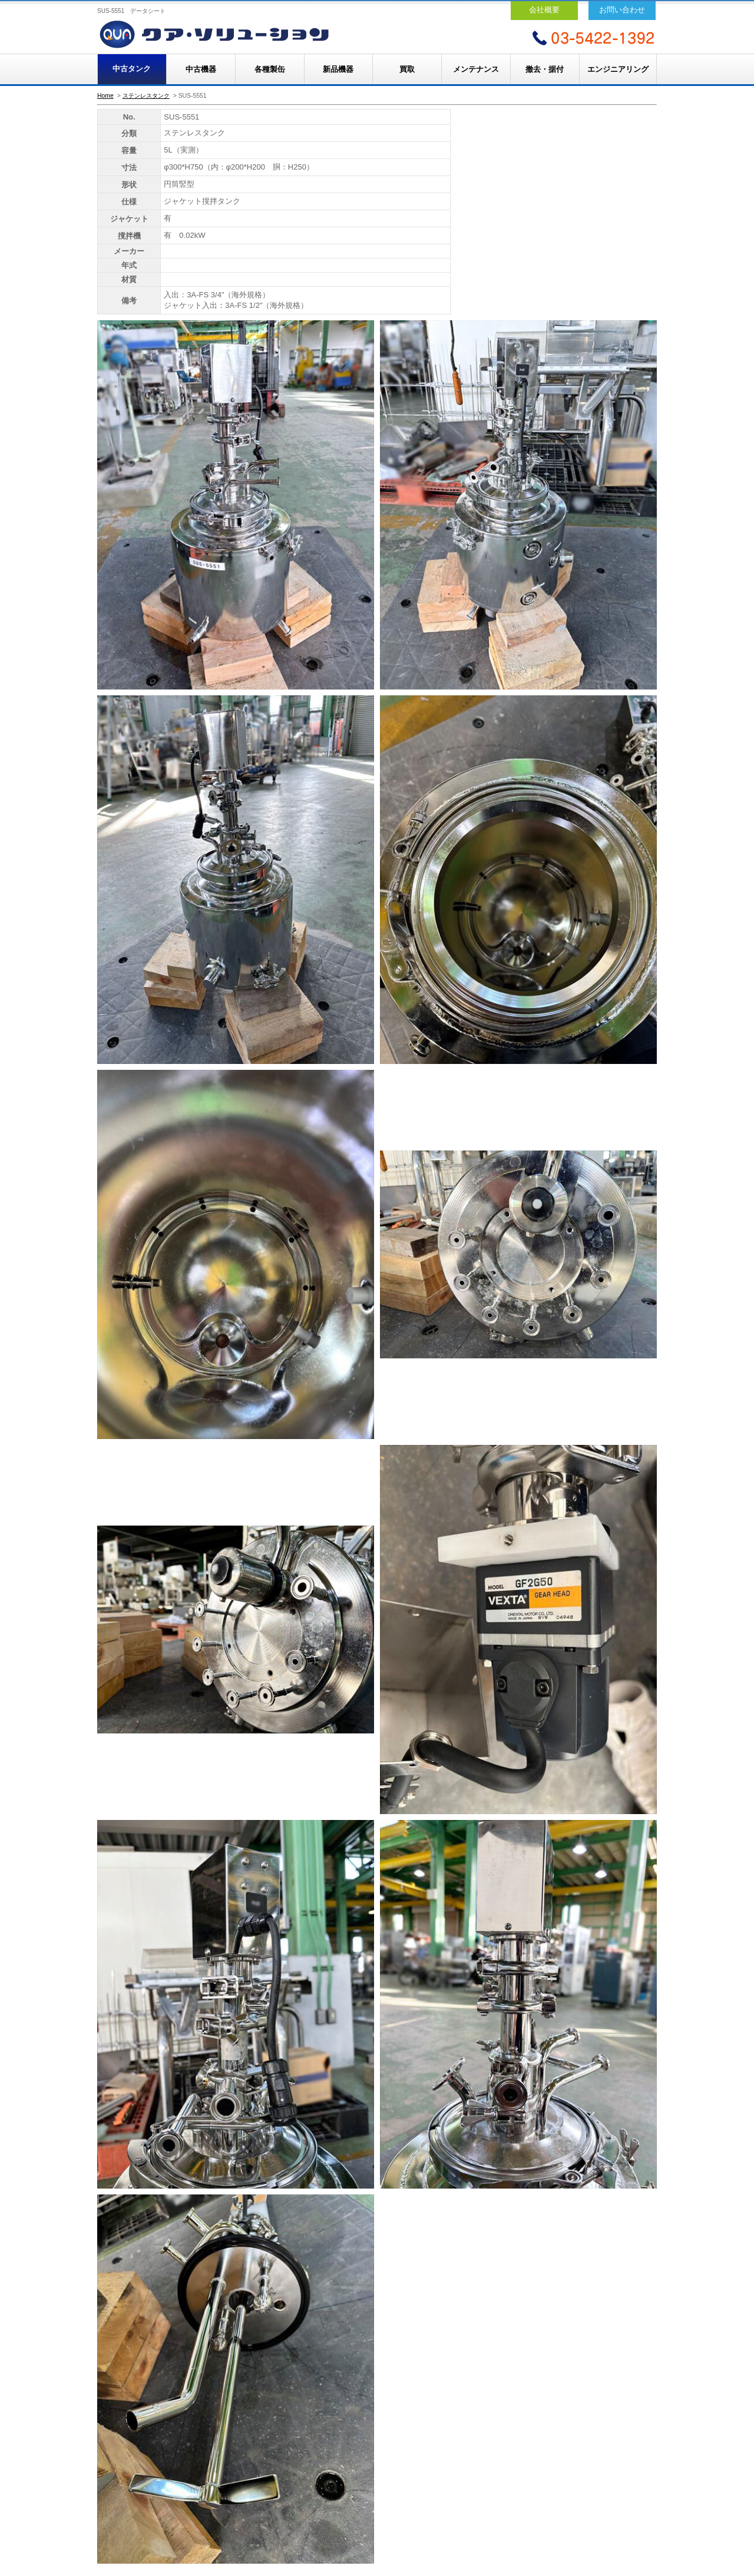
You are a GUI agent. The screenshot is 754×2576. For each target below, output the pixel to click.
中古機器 (201, 69)
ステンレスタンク (146, 95)
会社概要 (544, 9)
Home (105, 95)
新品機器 (338, 69)
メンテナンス (476, 69)
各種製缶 (269, 69)
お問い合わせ (622, 9)
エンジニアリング (618, 69)
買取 (407, 69)
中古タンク (132, 69)
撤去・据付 (544, 69)
